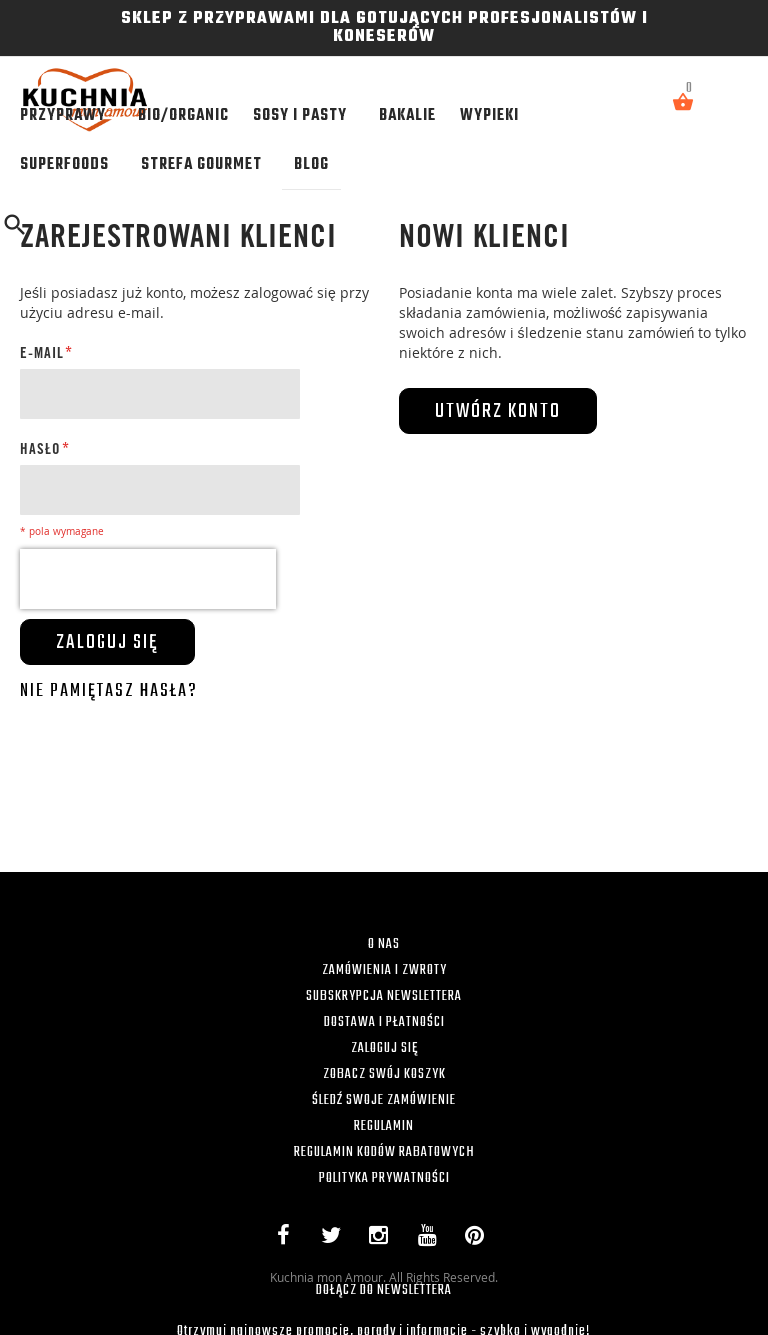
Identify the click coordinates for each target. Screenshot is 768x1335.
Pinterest (479, 1239)
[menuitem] (67, 115)
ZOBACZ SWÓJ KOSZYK (384, 1074)
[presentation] (148, 579)
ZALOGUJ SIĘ (384, 1048)
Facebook (288, 1239)
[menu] (322, 140)
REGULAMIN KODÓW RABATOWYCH (384, 1152)
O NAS (384, 944)
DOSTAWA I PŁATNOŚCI (384, 1022)
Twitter (335, 1239)
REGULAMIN (384, 1126)
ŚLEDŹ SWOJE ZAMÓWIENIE (384, 1100)
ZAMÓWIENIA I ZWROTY (384, 970)
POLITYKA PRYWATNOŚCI (384, 1178)
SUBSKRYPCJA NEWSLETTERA (384, 996)
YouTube (431, 1239)
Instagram (383, 1239)
